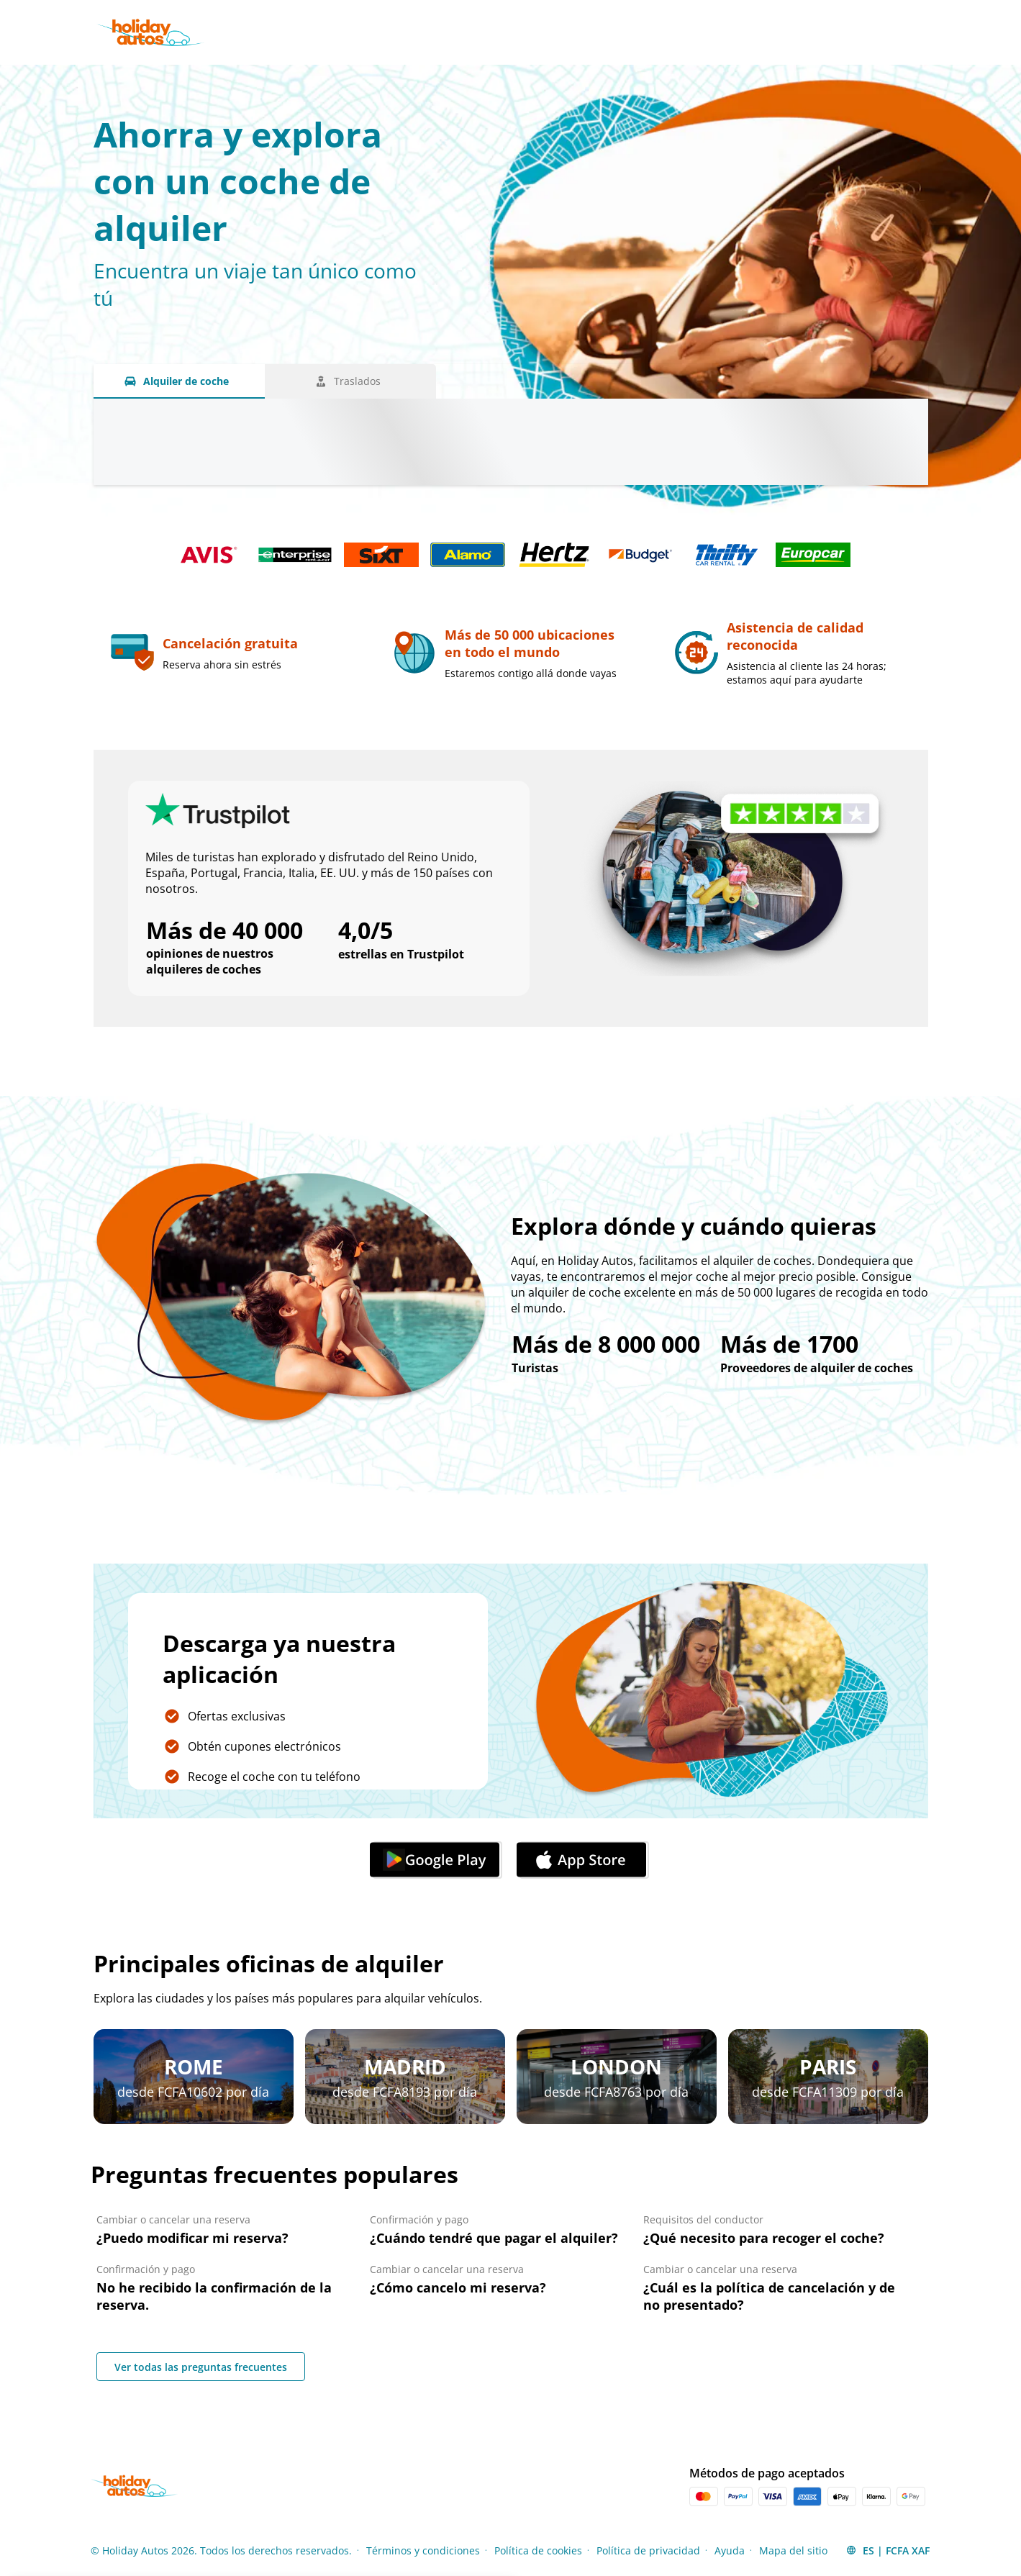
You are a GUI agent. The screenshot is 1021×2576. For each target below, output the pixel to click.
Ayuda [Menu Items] (729, 2550)
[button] (887, 2550)
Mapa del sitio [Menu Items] (793, 2550)
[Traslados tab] (350, 381)
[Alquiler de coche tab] (179, 381)
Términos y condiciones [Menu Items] (423, 2550)
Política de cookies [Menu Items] (538, 2550)
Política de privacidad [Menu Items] (648, 2550)
